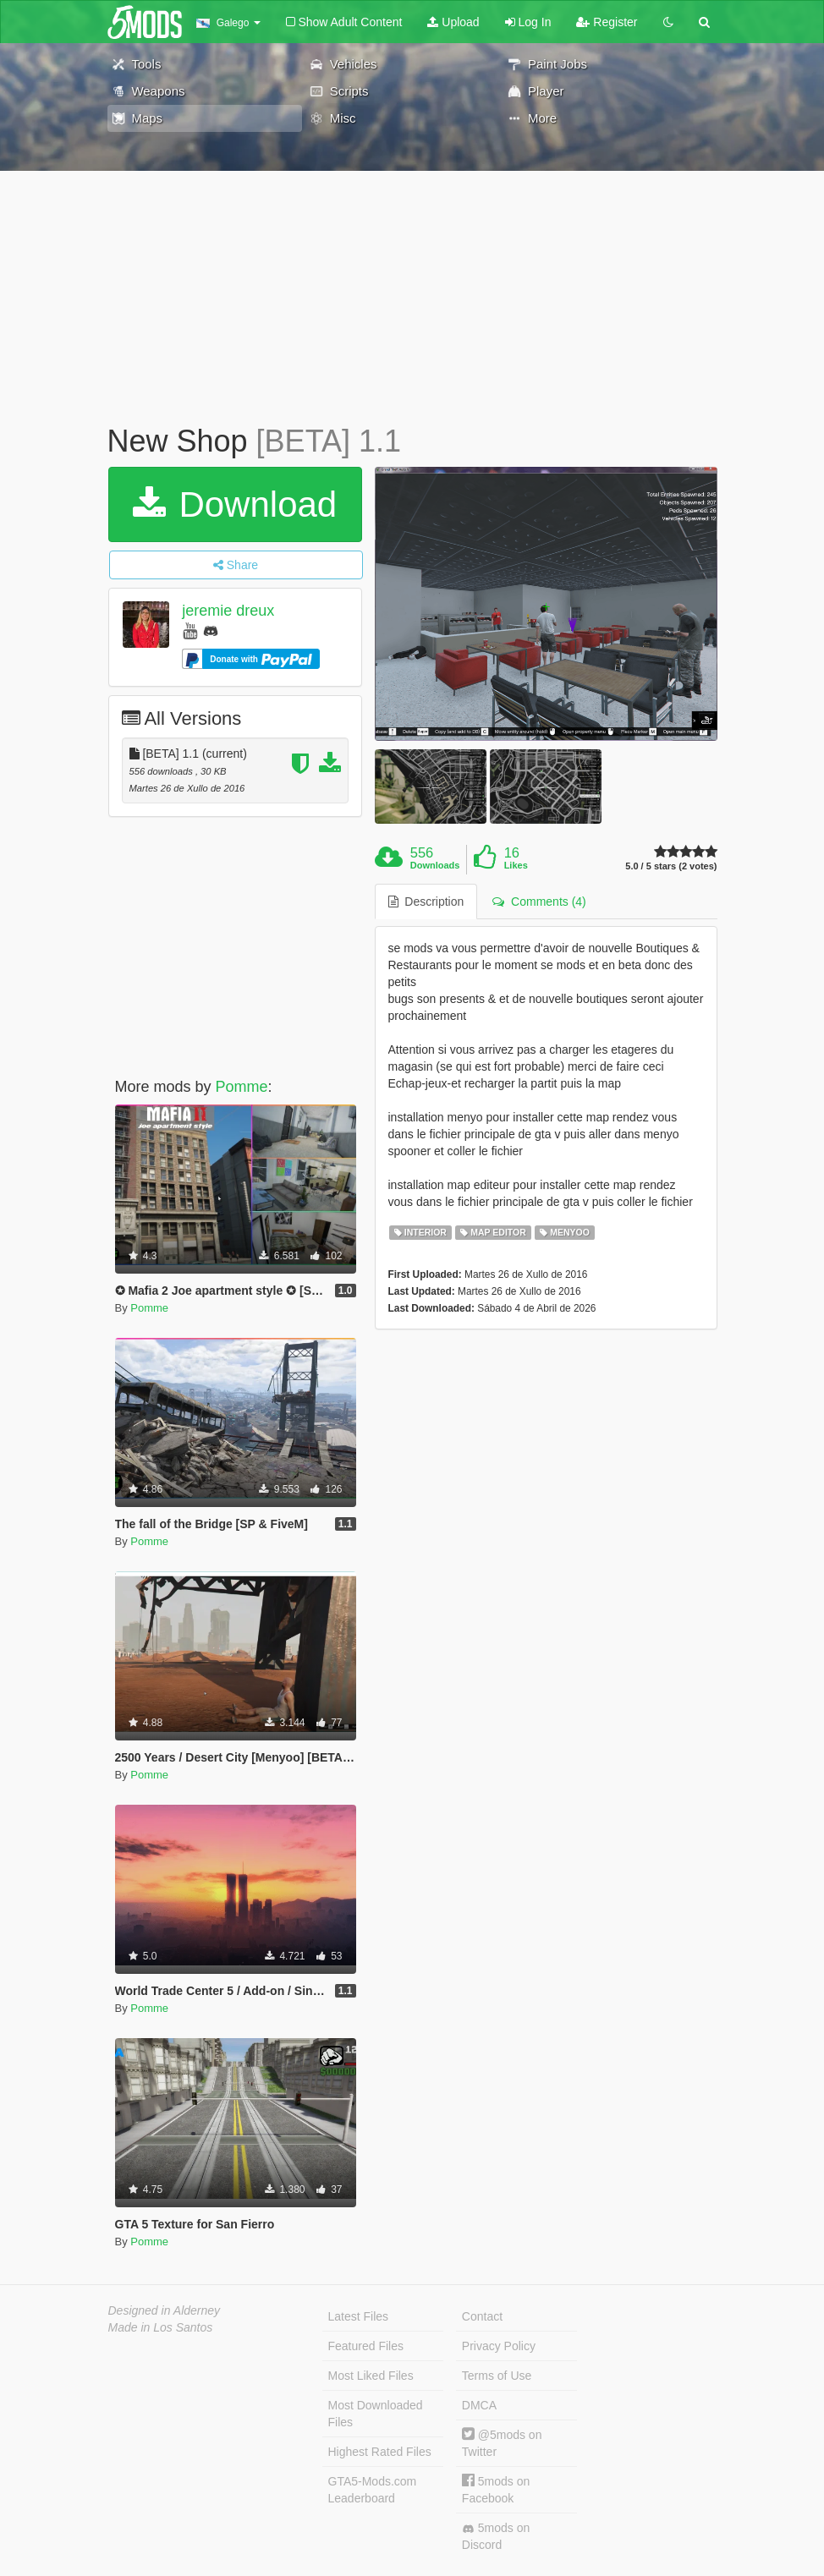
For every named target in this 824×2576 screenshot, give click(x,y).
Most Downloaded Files (375, 2413)
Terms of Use (496, 2375)
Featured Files (366, 2346)
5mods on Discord (496, 2536)
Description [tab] (426, 901)
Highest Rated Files (379, 2451)
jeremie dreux (228, 610)
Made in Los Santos (160, 2327)
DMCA (479, 2405)
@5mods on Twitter (502, 2442)
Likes (516, 865)
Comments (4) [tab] (538, 901)
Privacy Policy (499, 2346)
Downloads (435, 865)
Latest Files (358, 2316)
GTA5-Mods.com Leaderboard (372, 2490)
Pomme (242, 1086)
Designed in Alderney (164, 2310)
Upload (453, 22)
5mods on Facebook (496, 2489)
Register (606, 22)
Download (235, 504)
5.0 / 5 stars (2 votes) (671, 866)
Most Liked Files (371, 2375)
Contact (482, 2316)
